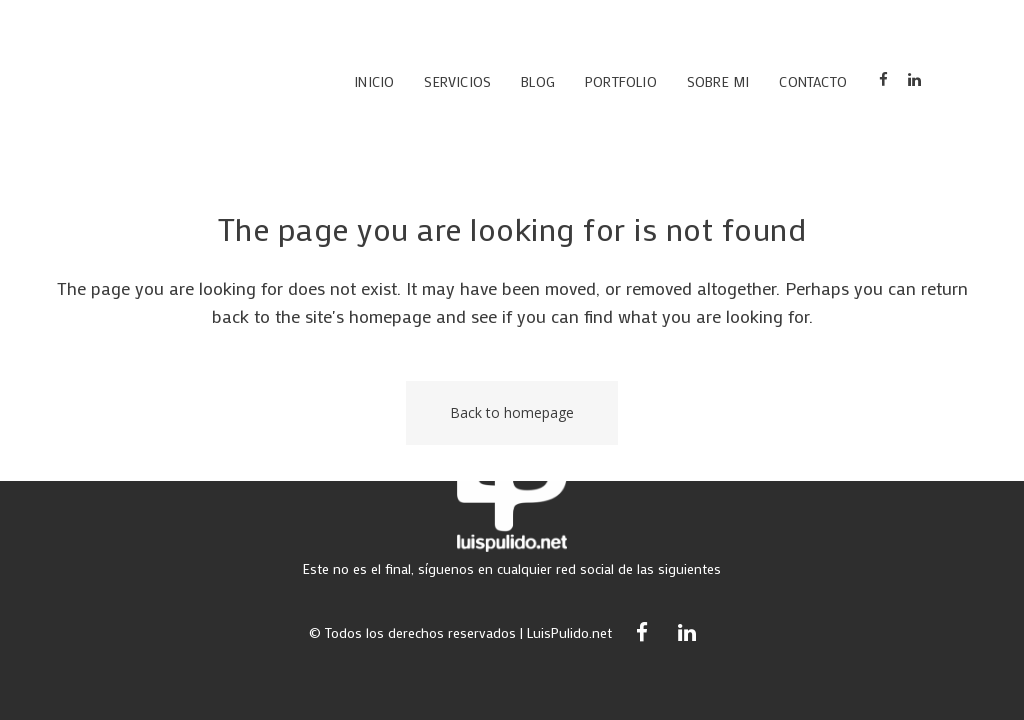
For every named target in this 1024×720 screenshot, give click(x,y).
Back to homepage (512, 412)
